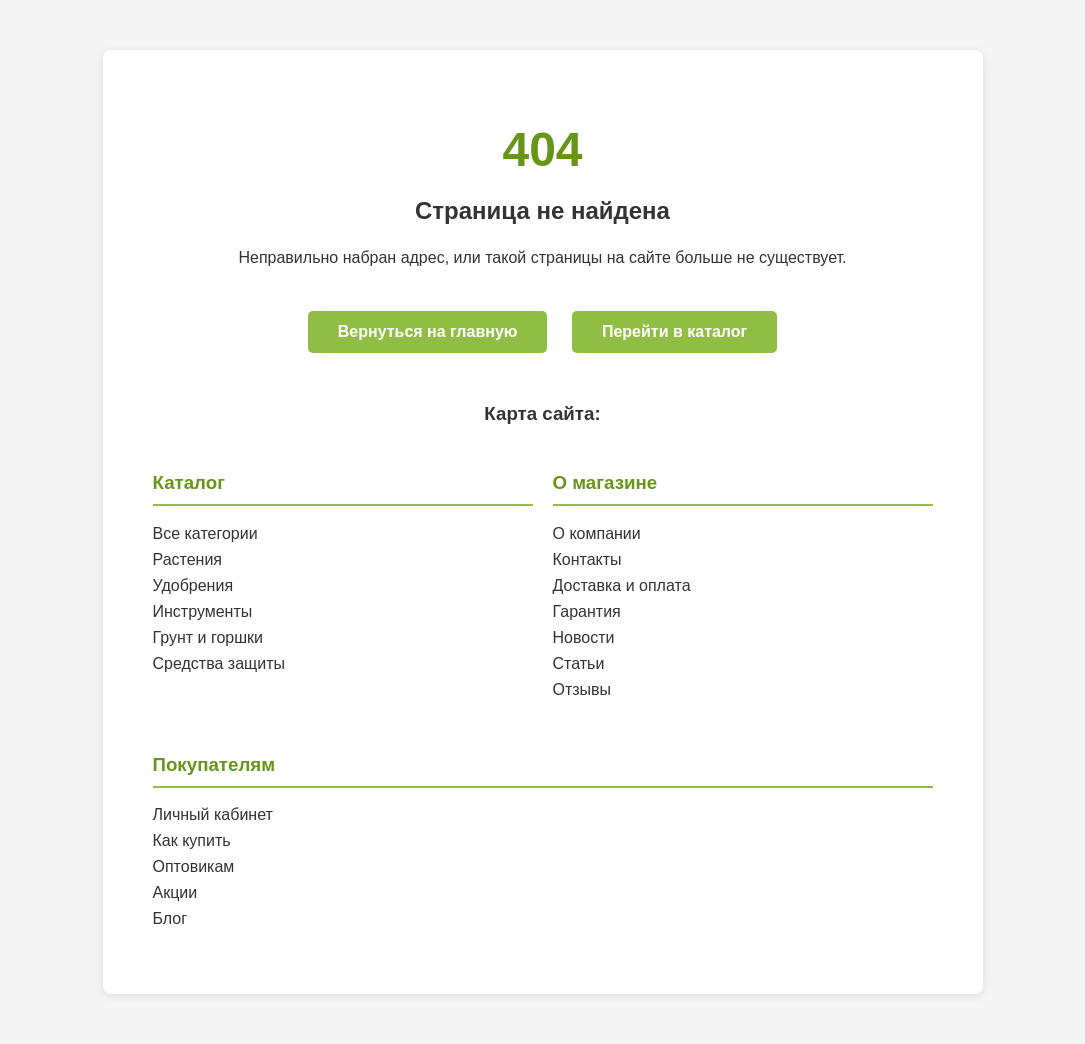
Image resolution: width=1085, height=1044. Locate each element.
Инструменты (203, 611)
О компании (597, 533)
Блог (170, 918)
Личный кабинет (213, 814)
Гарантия (587, 611)
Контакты (587, 559)
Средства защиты (219, 663)
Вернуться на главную (428, 331)
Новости (584, 637)
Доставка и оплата (622, 585)
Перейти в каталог (674, 331)
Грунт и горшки (208, 637)
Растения (188, 559)
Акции (175, 892)
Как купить (192, 840)
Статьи (579, 663)
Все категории (205, 533)
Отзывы (582, 689)
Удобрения (193, 585)
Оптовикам (194, 866)
